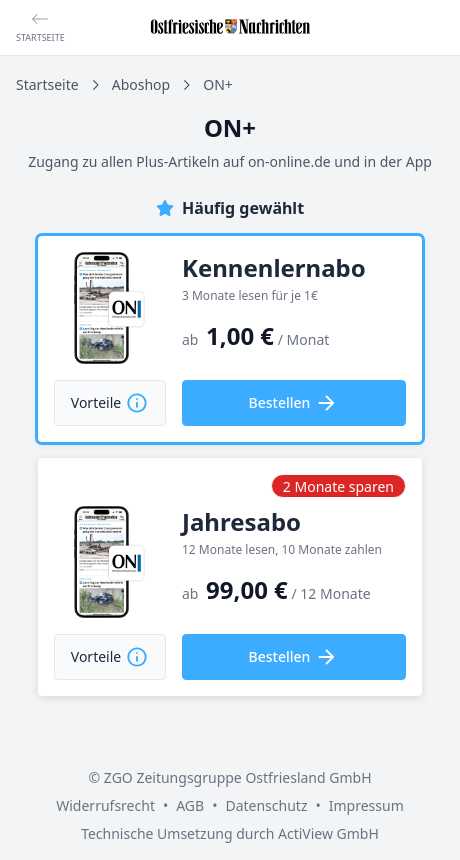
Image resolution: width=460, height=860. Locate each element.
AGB (190, 805)
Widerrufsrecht (105, 805)
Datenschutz (266, 805)
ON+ (218, 84)
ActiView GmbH (328, 833)
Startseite (47, 84)
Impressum (366, 805)
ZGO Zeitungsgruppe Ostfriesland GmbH (238, 777)
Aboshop (141, 84)
